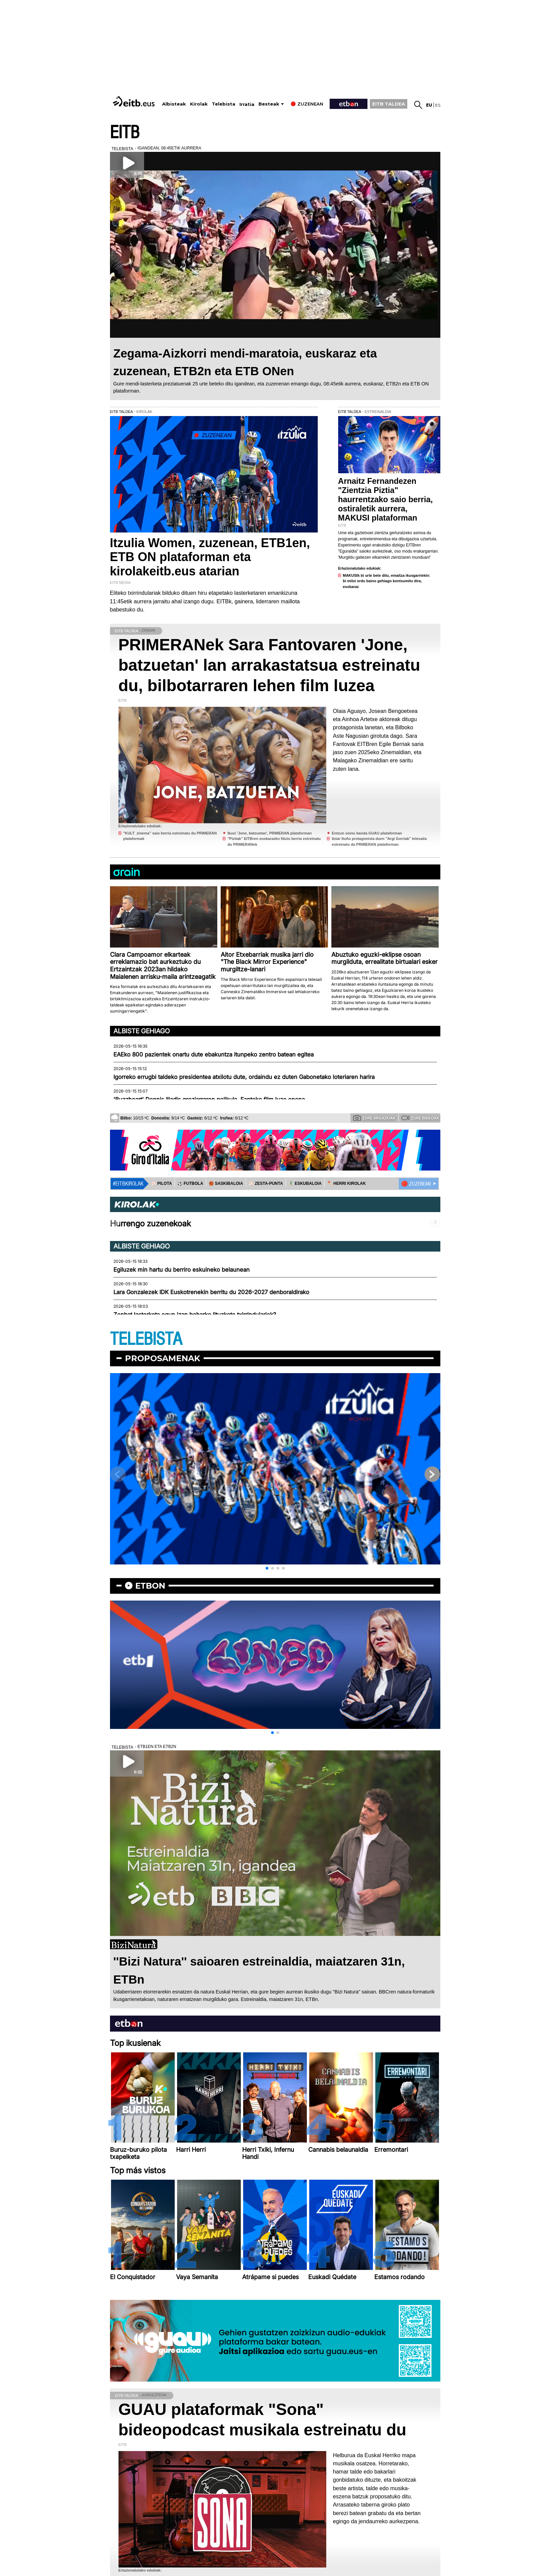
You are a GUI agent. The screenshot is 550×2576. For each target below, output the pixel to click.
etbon (150, 1586)
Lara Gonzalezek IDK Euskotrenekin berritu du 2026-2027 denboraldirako (211, 1292)
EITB (124, 132)
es (437, 105)
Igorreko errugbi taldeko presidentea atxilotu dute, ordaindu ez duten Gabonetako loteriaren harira (244, 1077)
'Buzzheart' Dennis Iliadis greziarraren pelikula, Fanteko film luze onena (209, 1099)
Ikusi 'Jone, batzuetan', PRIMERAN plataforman (269, 833)
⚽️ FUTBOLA (190, 1183)
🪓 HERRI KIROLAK (346, 1183)
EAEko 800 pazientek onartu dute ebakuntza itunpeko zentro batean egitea (213, 1054)
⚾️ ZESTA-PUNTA (266, 1183)
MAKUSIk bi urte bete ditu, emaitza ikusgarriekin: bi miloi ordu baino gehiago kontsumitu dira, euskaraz (386, 581)
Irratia (246, 104)
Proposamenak (162, 1358)
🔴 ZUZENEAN (416, 1184)
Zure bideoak (420, 1118)
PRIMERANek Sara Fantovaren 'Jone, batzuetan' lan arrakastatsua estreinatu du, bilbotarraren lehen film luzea (269, 665)
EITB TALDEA (388, 104)
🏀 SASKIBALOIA (226, 1183)
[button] (267, 1568)
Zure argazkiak (374, 1118)
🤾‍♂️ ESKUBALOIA (305, 1183)
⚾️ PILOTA (161, 1183)
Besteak (268, 104)
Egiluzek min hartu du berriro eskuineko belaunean (181, 1269)
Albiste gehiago (141, 1031)
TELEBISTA (146, 1339)
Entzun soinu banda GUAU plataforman (367, 833)
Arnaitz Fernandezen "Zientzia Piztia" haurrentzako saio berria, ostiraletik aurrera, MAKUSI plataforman (385, 499)
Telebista (223, 104)
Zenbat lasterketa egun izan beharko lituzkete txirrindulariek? (194, 1314)
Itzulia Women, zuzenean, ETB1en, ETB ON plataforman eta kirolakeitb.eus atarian (210, 557)
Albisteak (174, 104)
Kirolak (199, 104)
